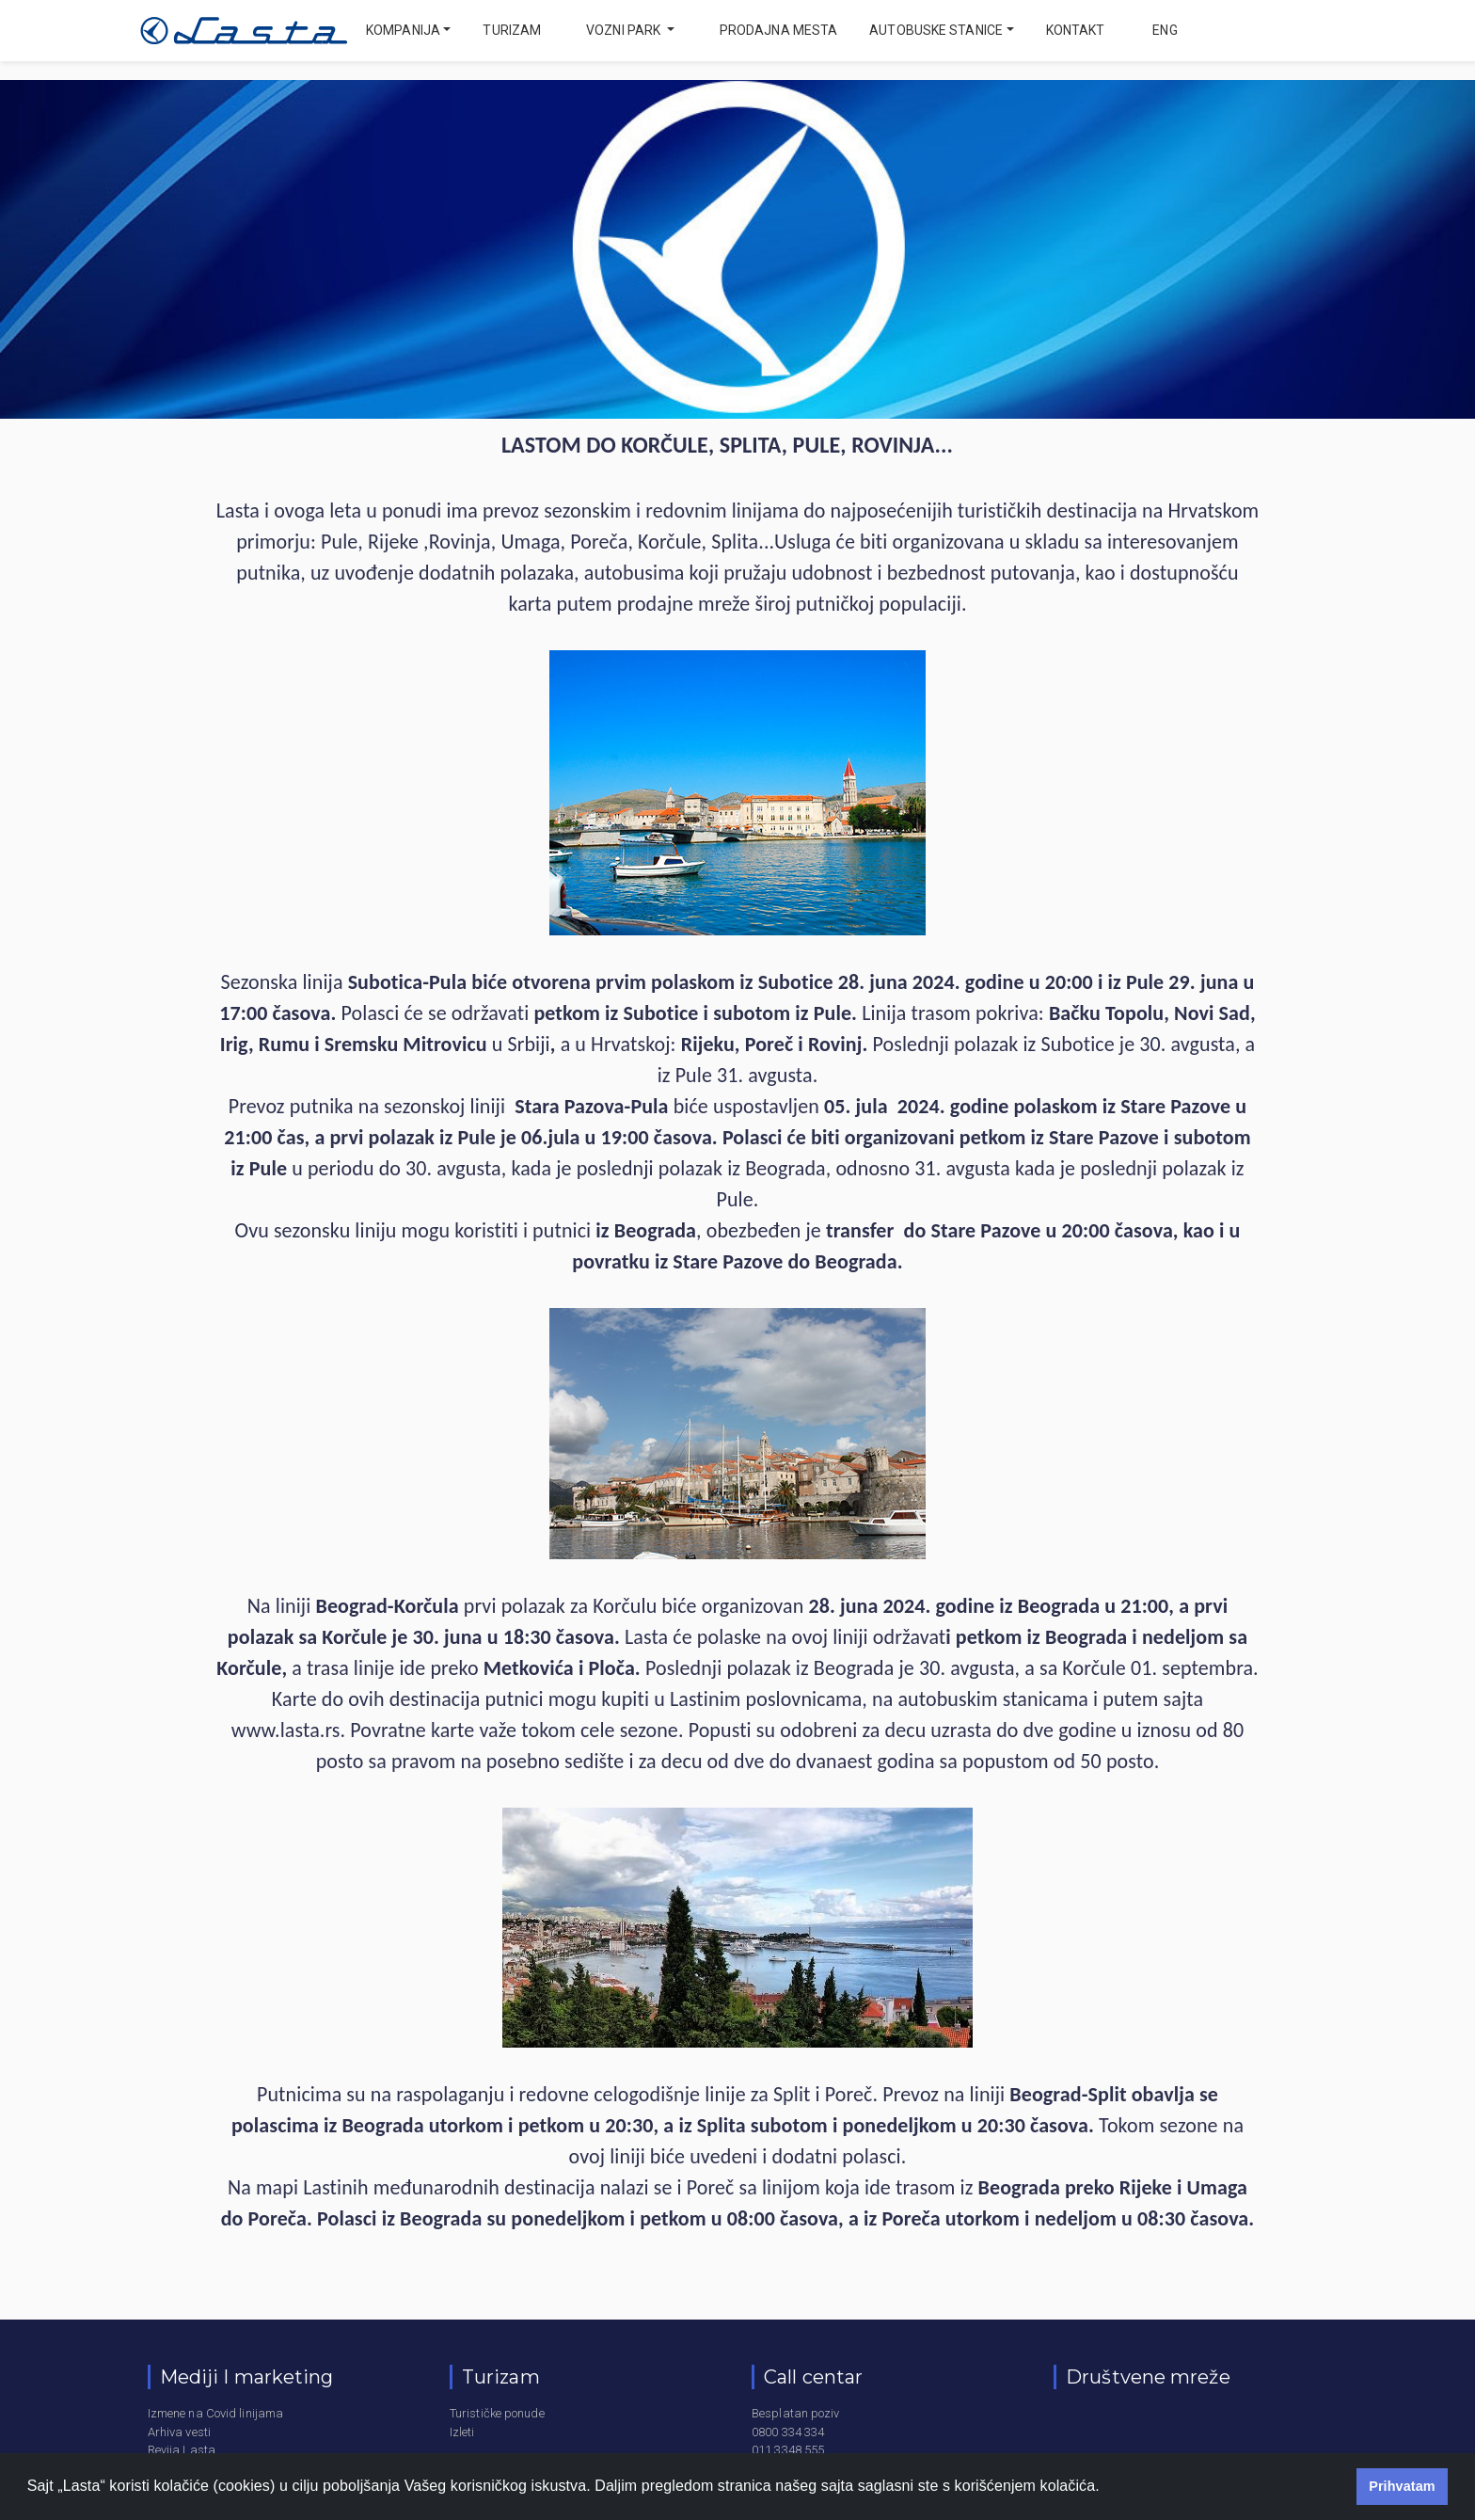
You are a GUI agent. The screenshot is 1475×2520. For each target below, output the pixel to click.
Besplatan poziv (796, 2413)
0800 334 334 (788, 2432)
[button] (1106, 2488)
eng (1163, 30)
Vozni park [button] (624, 30)
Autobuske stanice (936, 30)
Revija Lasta (181, 2450)
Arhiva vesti (179, 2432)
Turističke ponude (497, 2413)
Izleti (462, 2432)
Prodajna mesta (778, 30)
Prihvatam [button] (1402, 2486)
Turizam (512, 30)
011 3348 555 (788, 2450)
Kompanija (403, 30)
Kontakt (1075, 30)
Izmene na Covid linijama (215, 2413)
